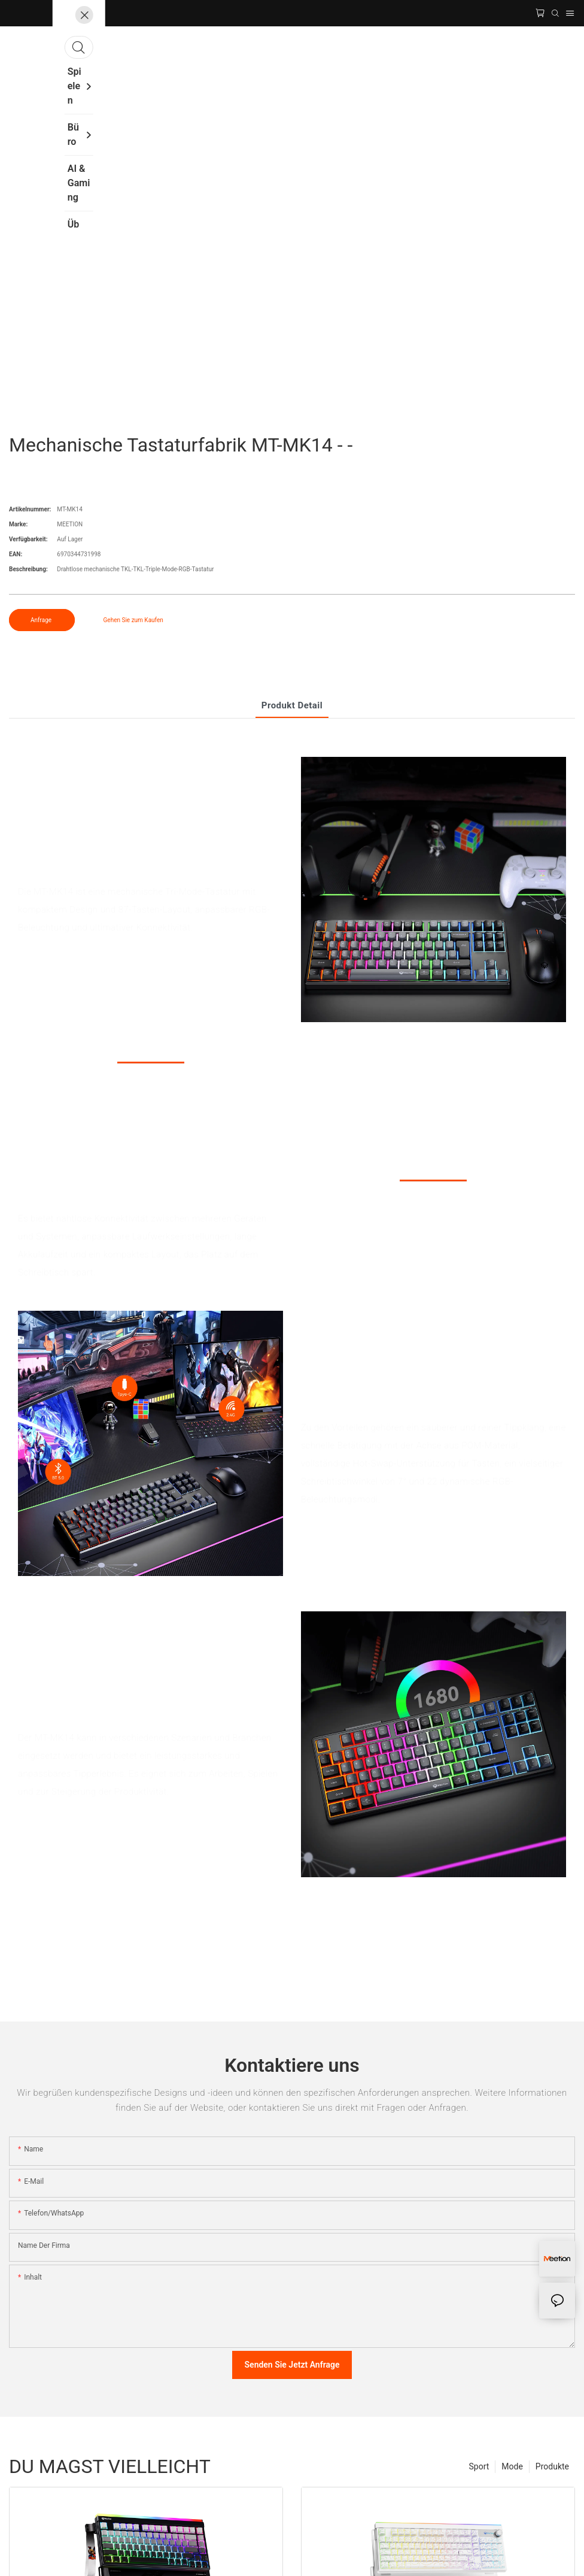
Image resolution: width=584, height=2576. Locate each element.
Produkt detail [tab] (292, 705)
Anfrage (42, 620)
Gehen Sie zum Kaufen (133, 620)
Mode (512, 2466)
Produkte (552, 2466)
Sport (479, 2466)
